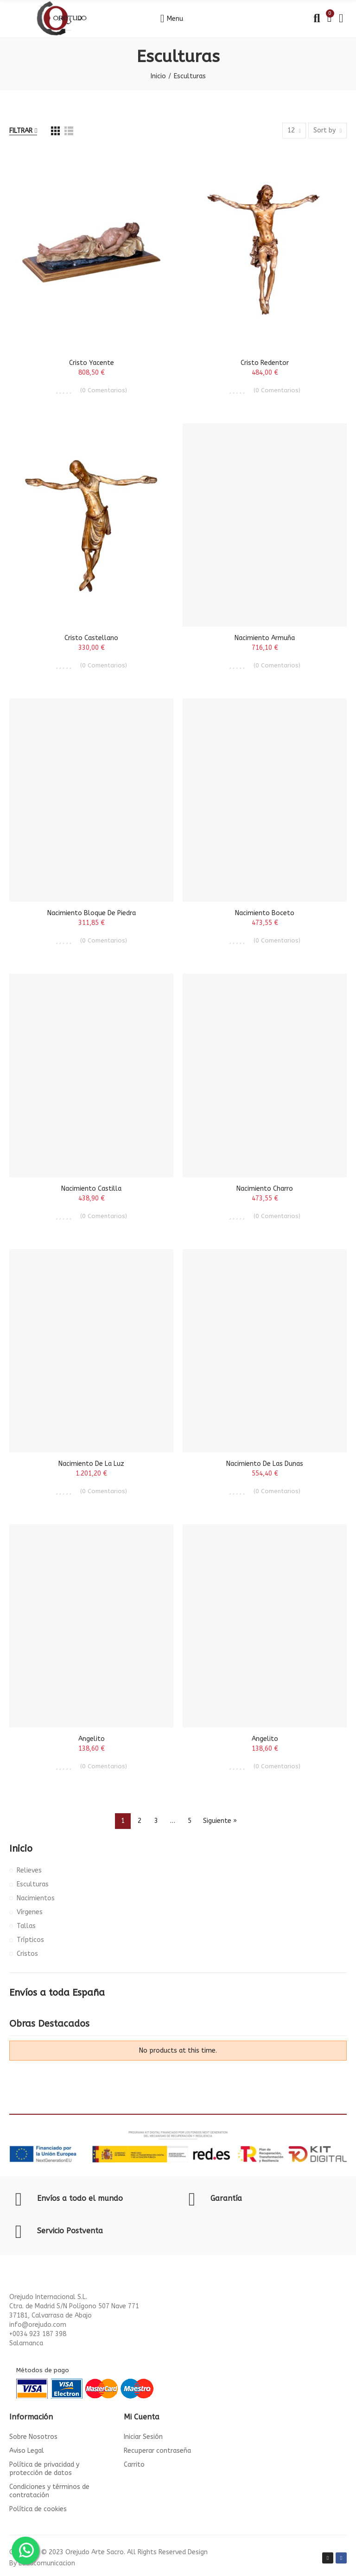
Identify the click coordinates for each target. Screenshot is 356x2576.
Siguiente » (220, 1821)
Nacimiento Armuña (265, 638)
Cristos (27, 1954)
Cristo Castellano (91, 638)
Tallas (26, 1926)
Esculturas (33, 1884)
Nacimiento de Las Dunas (264, 1464)
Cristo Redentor (265, 363)
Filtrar (20, 131)
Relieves (29, 1870)
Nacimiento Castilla (91, 1189)
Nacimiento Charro (264, 1189)
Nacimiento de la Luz (91, 1464)
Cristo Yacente (91, 363)
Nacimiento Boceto (264, 913)
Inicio (20, 1848)
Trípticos (30, 1940)
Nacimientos (36, 1898)
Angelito (91, 1739)
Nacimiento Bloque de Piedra (91, 913)
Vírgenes (30, 1912)
